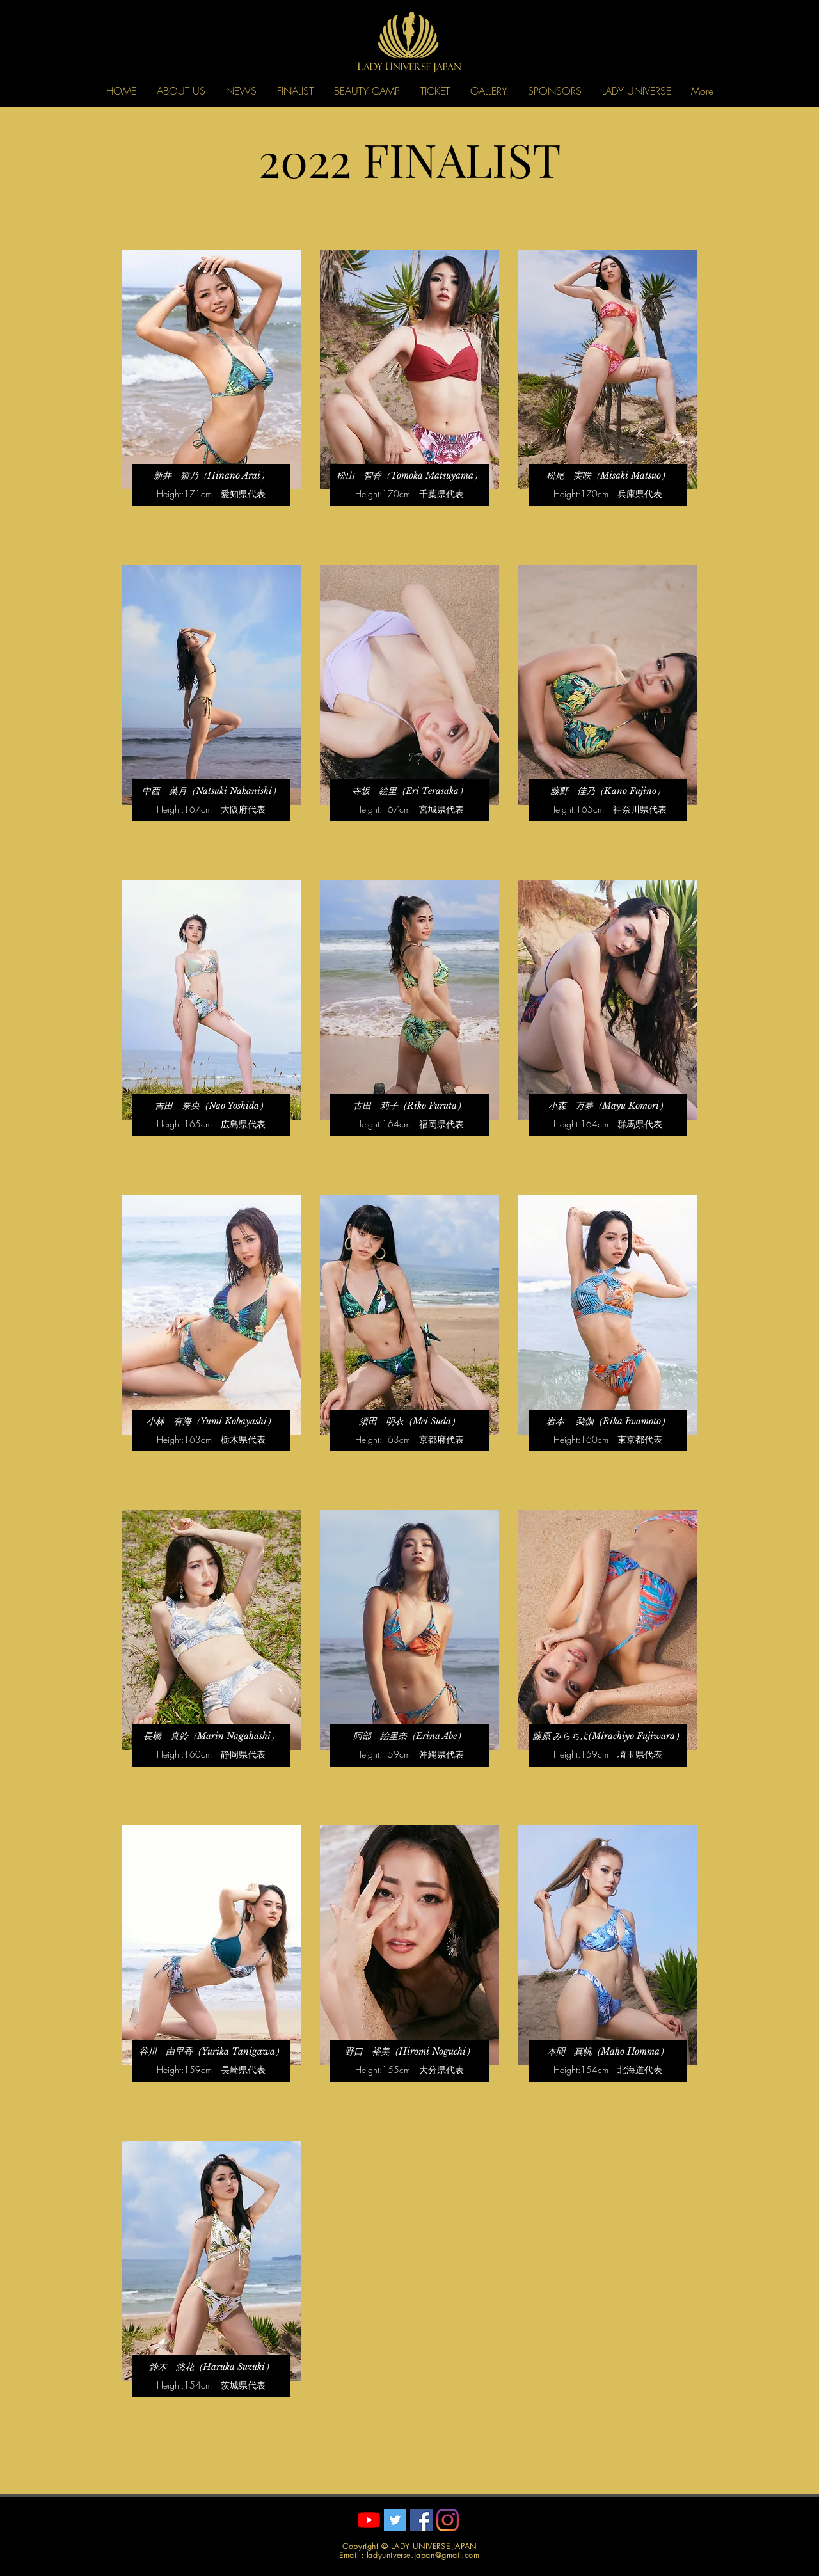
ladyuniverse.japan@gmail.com (423, 2555)
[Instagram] (447, 2520)
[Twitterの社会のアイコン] (395, 2520)
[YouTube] (369, 2520)
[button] (181, 91)
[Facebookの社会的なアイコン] (421, 2520)
